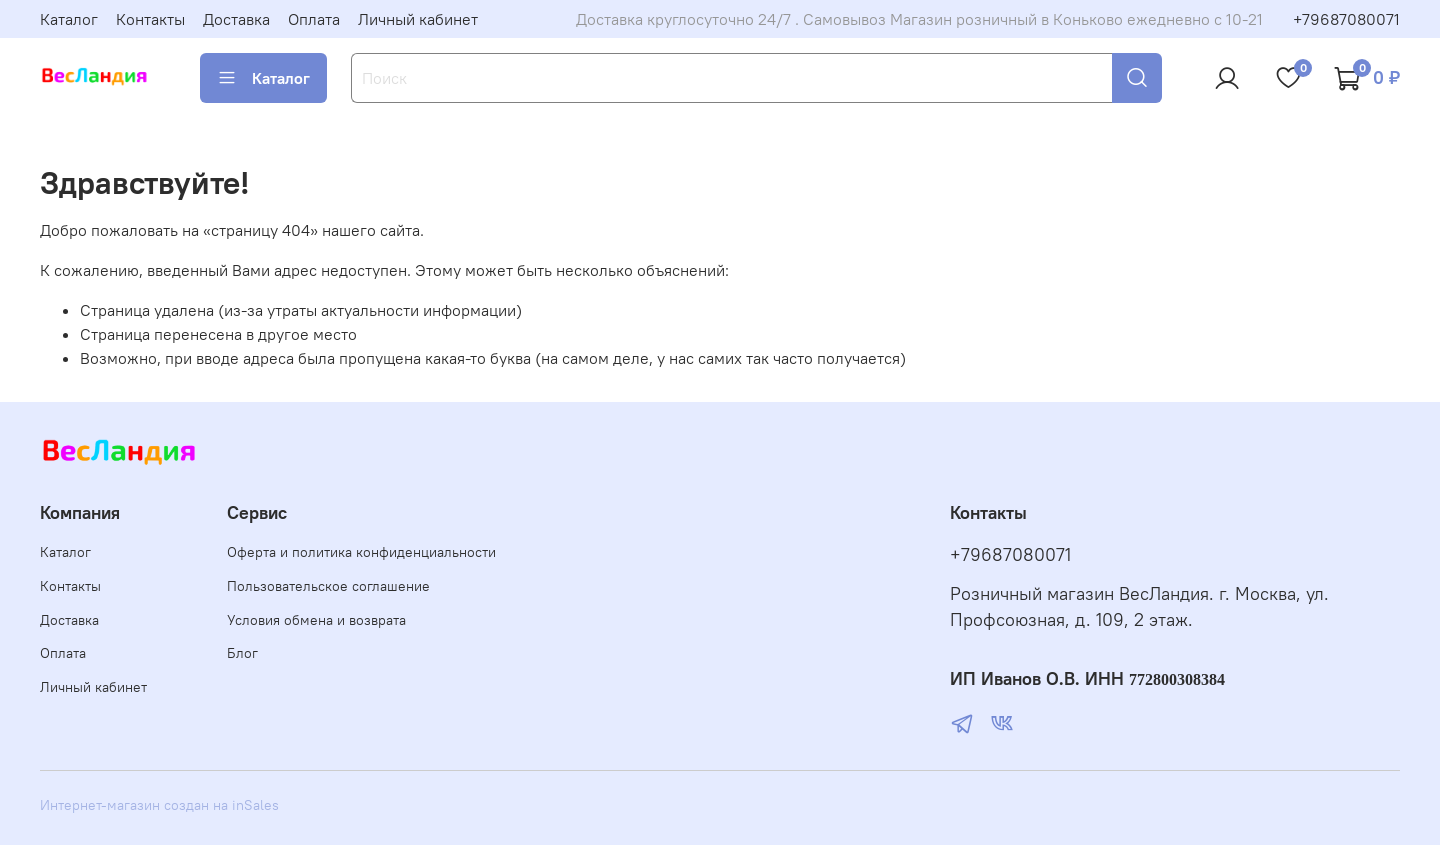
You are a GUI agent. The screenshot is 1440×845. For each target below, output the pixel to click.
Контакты (150, 19)
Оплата (314, 19)
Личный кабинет (418, 19)
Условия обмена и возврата (316, 620)
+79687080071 (1346, 19)
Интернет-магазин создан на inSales (159, 805)
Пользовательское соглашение (328, 586)
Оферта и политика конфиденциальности (361, 552)
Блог (242, 653)
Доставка (236, 19)
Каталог (69, 19)
